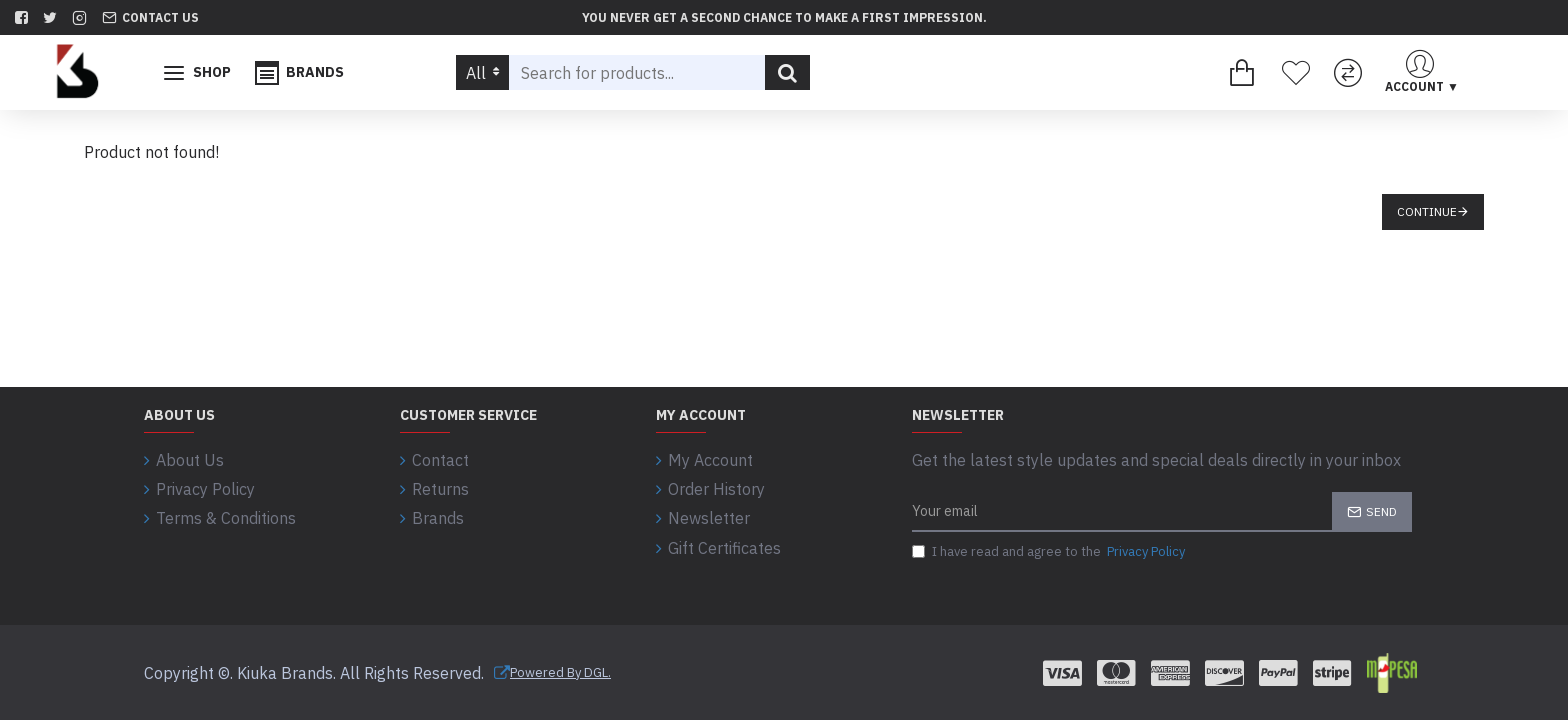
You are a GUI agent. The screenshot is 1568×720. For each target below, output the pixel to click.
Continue (1427, 211)
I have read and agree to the (1050, 553)
